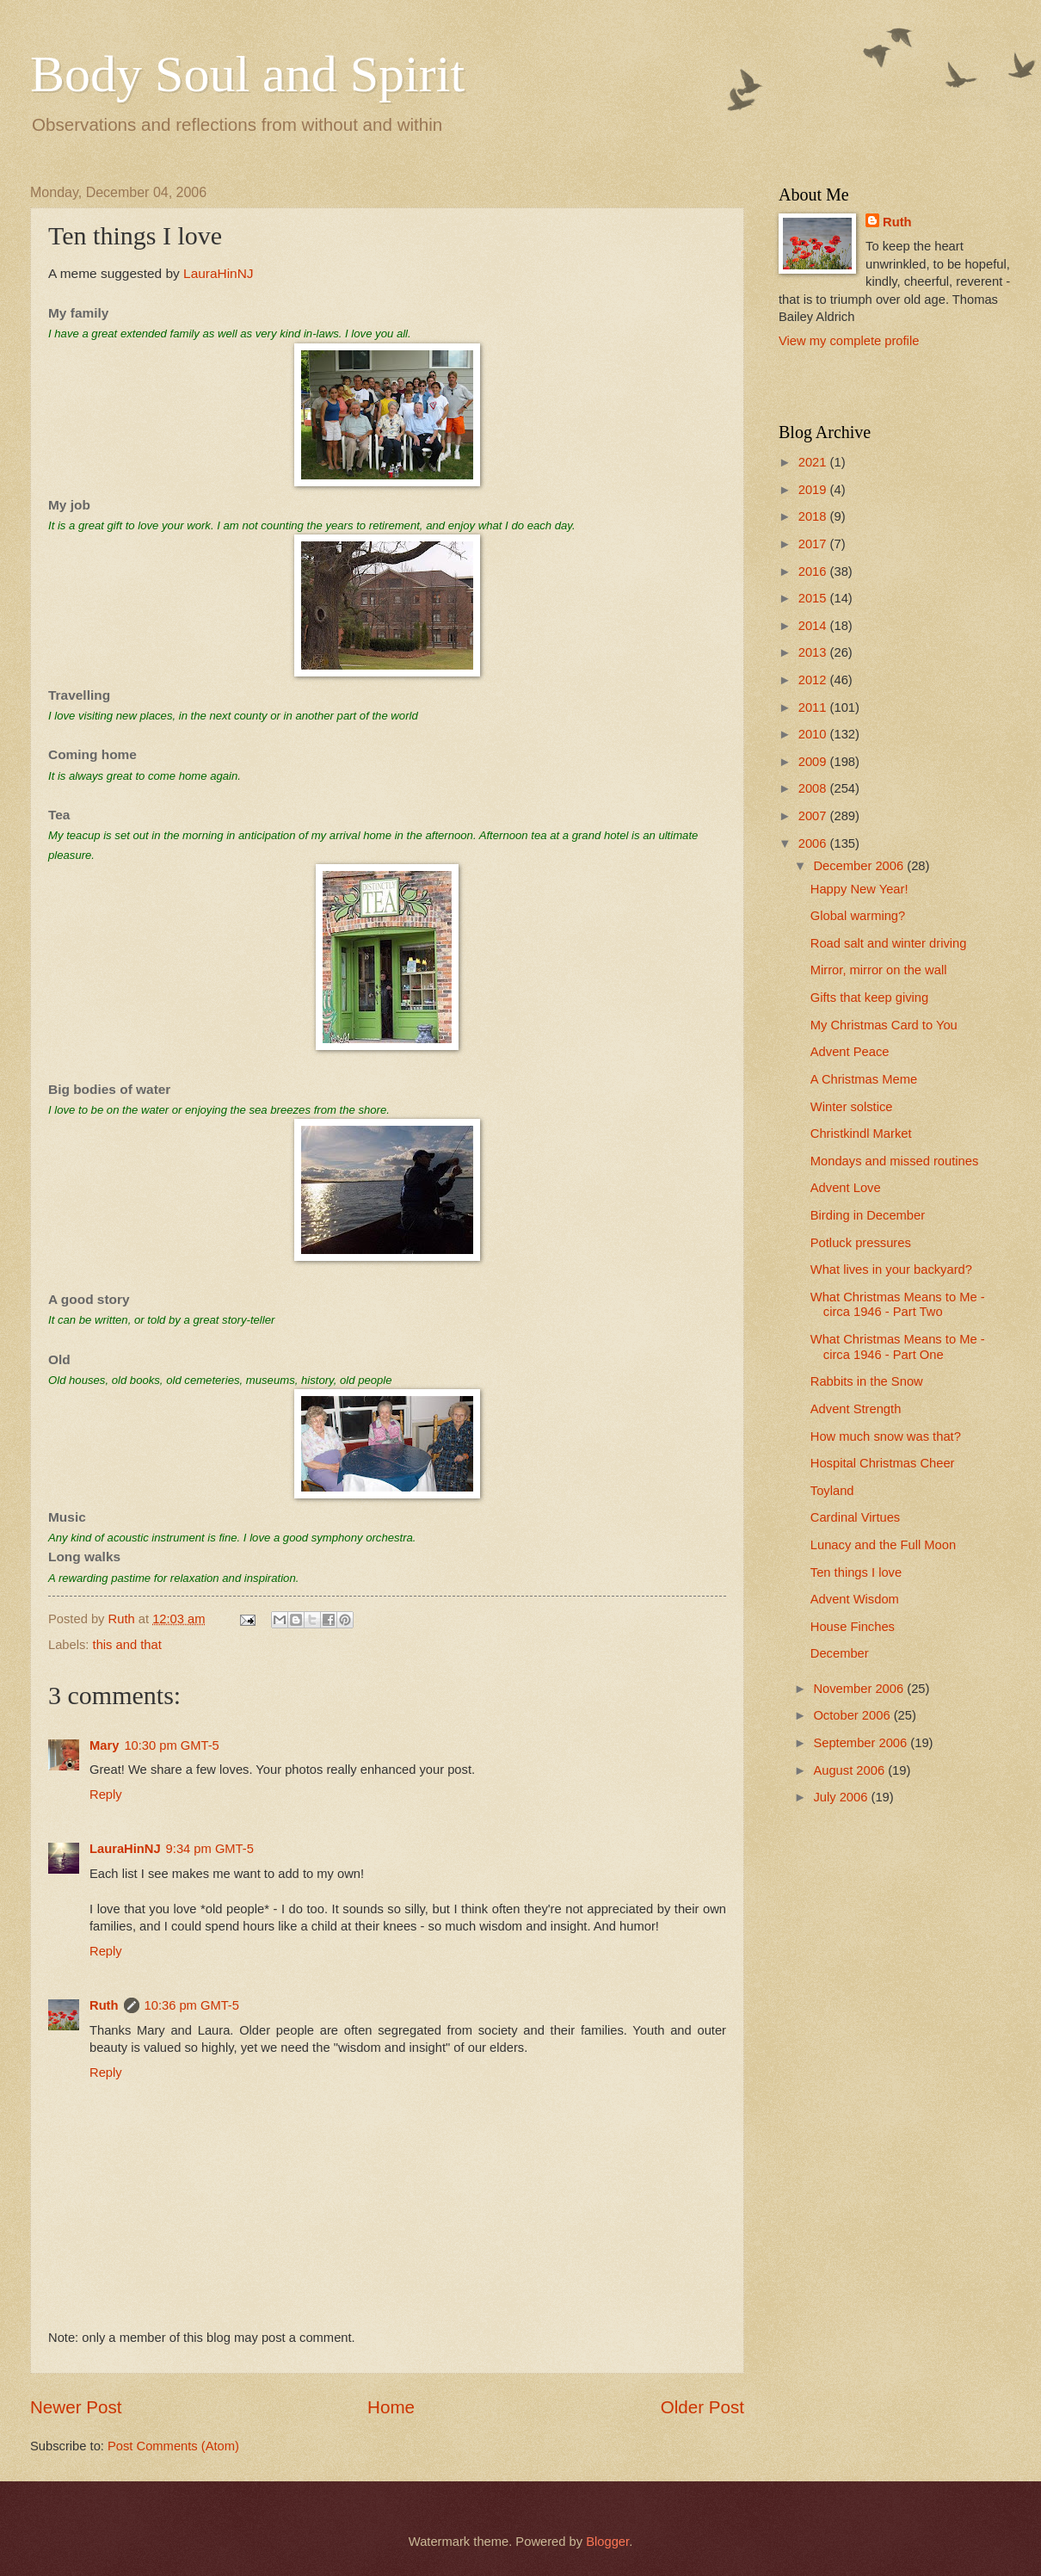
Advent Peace (850, 1052)
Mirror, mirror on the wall (878, 970)
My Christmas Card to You (884, 1025)
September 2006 (861, 1743)
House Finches (852, 1627)
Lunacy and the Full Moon (883, 1545)
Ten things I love (856, 1572)
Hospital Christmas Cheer (882, 1463)
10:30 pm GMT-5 (171, 1745)
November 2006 (860, 1689)
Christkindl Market (861, 1133)
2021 (814, 462)
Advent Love (845, 1188)
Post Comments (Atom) (173, 2446)
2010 (814, 734)
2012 (814, 680)
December (839, 1653)
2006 (814, 843)
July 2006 (842, 1797)
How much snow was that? (885, 1436)
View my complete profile (849, 341)
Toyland (832, 1491)
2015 (814, 598)
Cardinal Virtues (855, 1517)
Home (391, 2407)
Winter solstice (851, 1107)
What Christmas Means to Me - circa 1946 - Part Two (897, 1304)
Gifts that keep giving (869, 997)
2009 (814, 762)
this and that (127, 1645)
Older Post (702, 2407)
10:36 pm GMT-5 (192, 2005)
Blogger (607, 2541)
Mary (104, 1745)
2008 (814, 788)
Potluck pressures (860, 1243)
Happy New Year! (859, 889)
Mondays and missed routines (894, 1161)
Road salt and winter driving (888, 943)
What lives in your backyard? (891, 1269)
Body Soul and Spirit (247, 74)
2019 (814, 490)
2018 (814, 516)
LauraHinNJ (218, 273)
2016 (814, 571)
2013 (814, 652)
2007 (814, 816)
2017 (814, 544)
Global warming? (857, 916)
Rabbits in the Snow (866, 1381)
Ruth (104, 2005)
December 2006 (860, 866)
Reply (105, 1794)
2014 (814, 626)
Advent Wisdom (854, 1599)
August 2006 (850, 1770)
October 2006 (853, 1715)
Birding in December (867, 1215)
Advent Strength (856, 1409)
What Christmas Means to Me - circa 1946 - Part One (897, 1347)
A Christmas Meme (863, 1079)
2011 (814, 707)
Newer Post (75, 2407)
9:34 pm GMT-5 (210, 1849)
